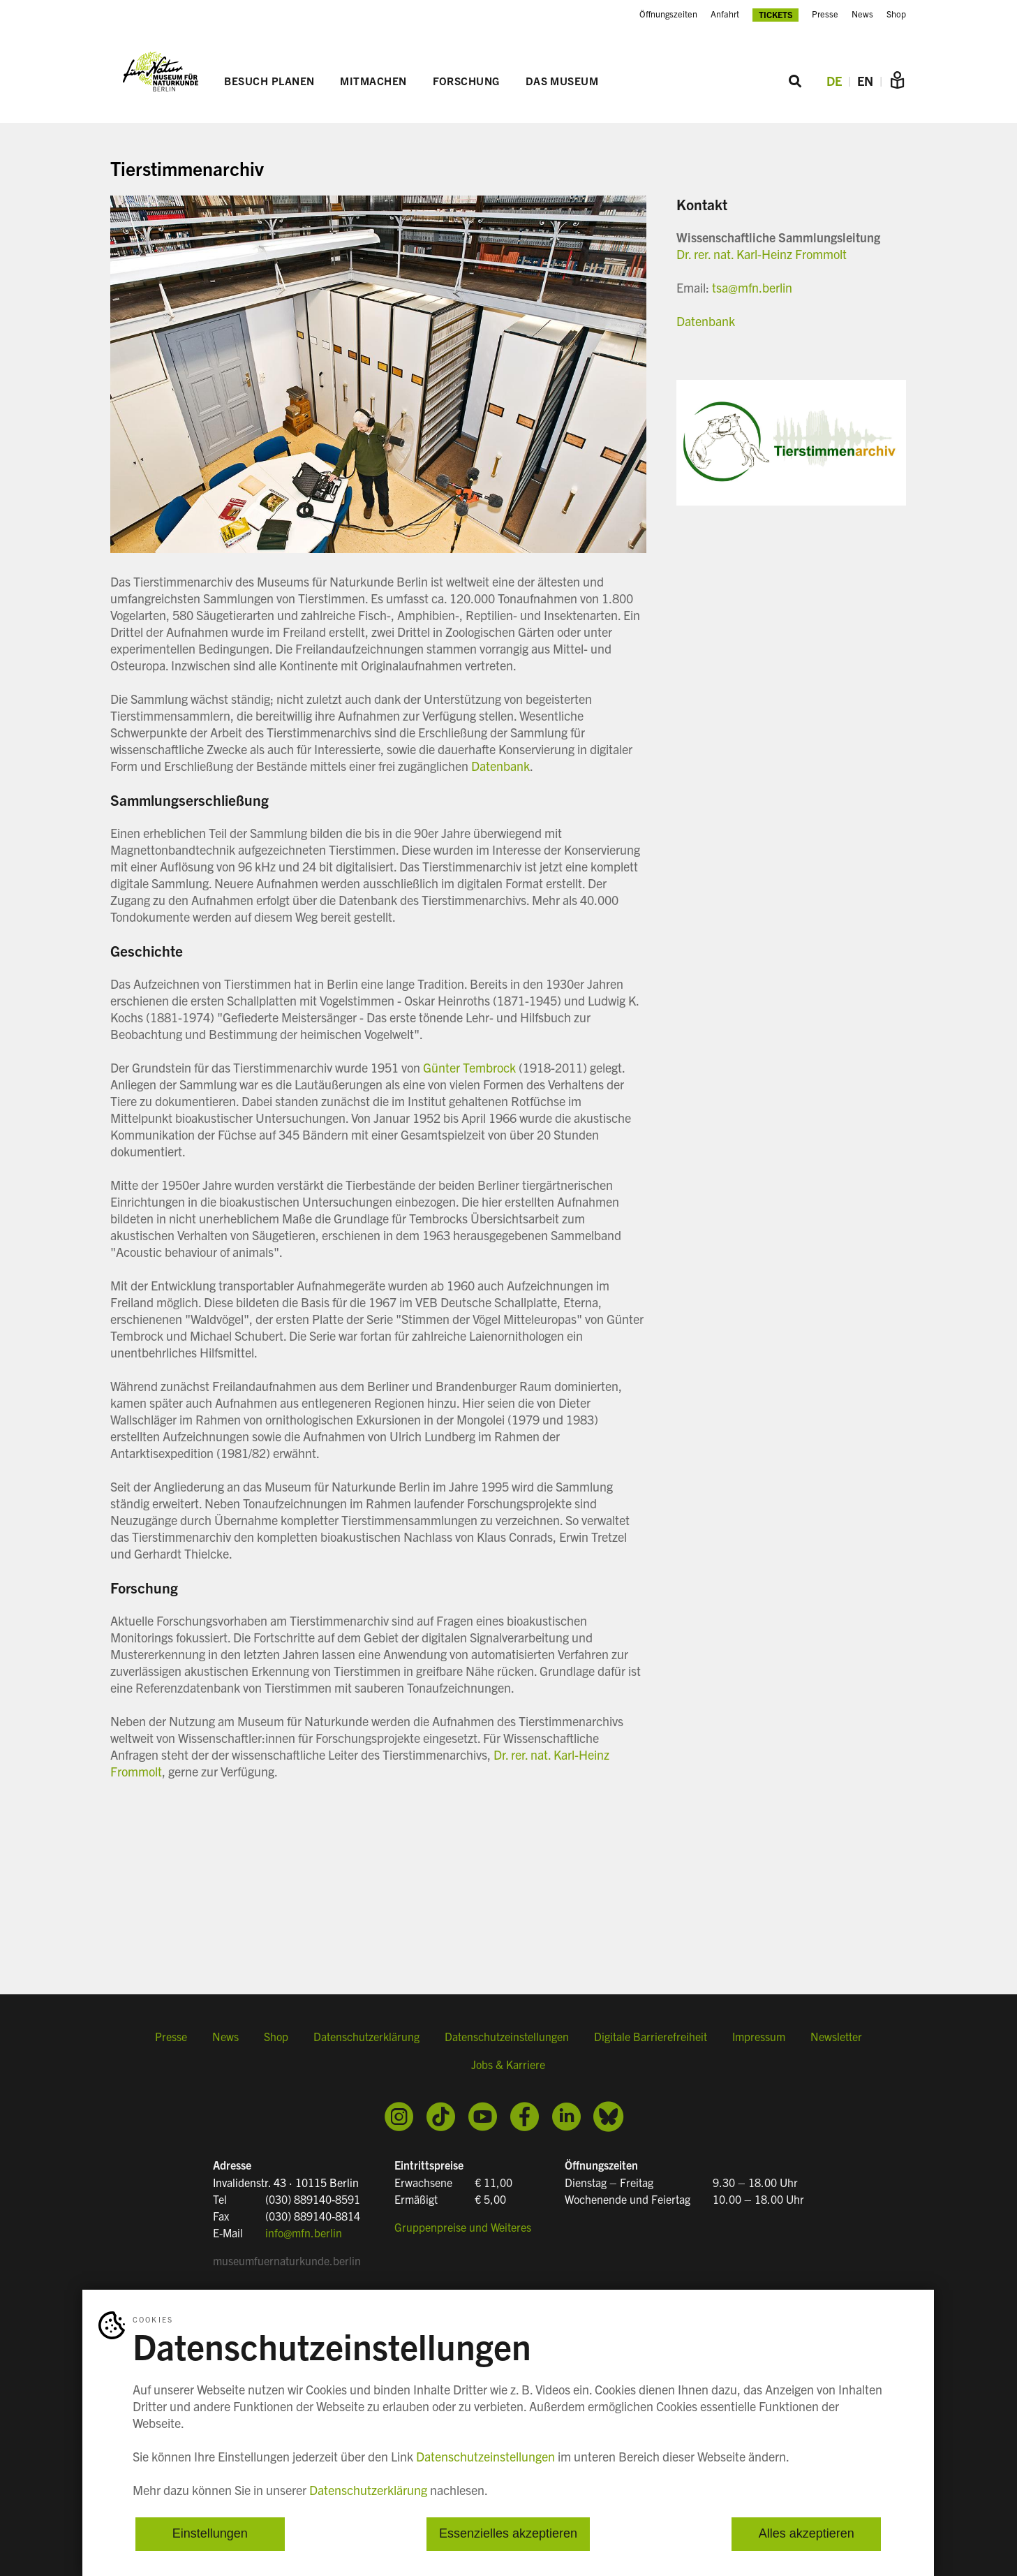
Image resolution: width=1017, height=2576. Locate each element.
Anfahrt (725, 14)
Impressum (758, 2041)
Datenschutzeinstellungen (507, 2041)
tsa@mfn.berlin (752, 289)
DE (834, 82)
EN (865, 82)
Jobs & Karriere (508, 2069)
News (862, 14)
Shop (896, 14)
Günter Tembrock (469, 1069)
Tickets (776, 14)
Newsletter (836, 2041)
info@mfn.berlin (303, 2232)
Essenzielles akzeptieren (508, 2534)
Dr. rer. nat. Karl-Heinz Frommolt (761, 255)
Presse (825, 14)
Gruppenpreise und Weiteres (462, 2226)
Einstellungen (210, 2534)
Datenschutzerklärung (366, 2041)
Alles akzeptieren (806, 2534)
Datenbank (500, 767)
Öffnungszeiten (668, 14)
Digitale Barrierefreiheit (650, 2041)
